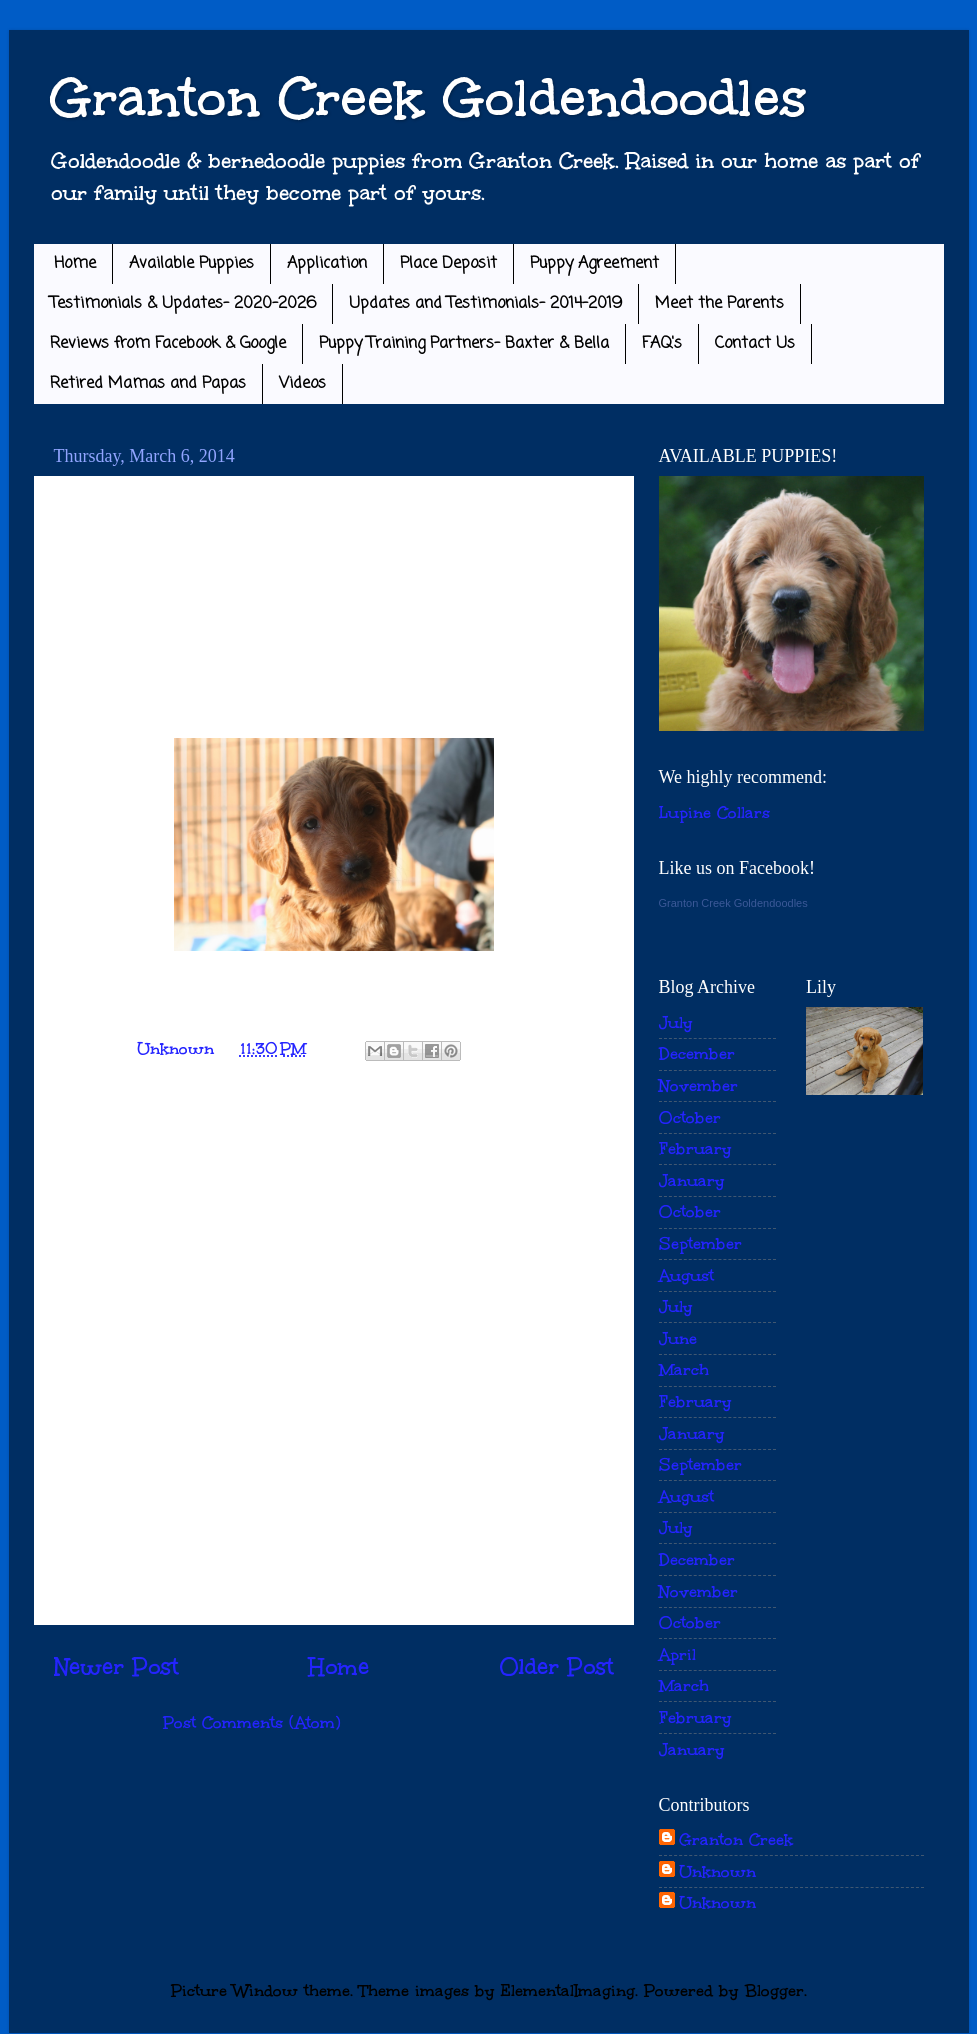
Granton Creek (736, 1839)
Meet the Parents (719, 304)
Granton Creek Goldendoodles (428, 97)
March (684, 1369)
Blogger (774, 1990)
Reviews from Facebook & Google (168, 344)
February (695, 1148)
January (692, 1180)
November (698, 1085)
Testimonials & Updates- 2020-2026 (183, 304)
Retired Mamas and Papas (148, 384)
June (678, 1338)
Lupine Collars (714, 812)
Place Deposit (448, 264)
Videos (302, 384)
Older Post (556, 1667)
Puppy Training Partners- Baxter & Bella (464, 344)
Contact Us (755, 344)
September (700, 1243)
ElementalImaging (568, 1990)
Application (327, 264)
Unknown (717, 1871)
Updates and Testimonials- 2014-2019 (485, 304)
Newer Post (116, 1667)
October (690, 1117)
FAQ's (662, 344)
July (676, 1022)
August (686, 1275)
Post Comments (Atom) (252, 1722)
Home (75, 264)
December (697, 1053)
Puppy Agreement (594, 264)
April (677, 1654)
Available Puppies (191, 264)
